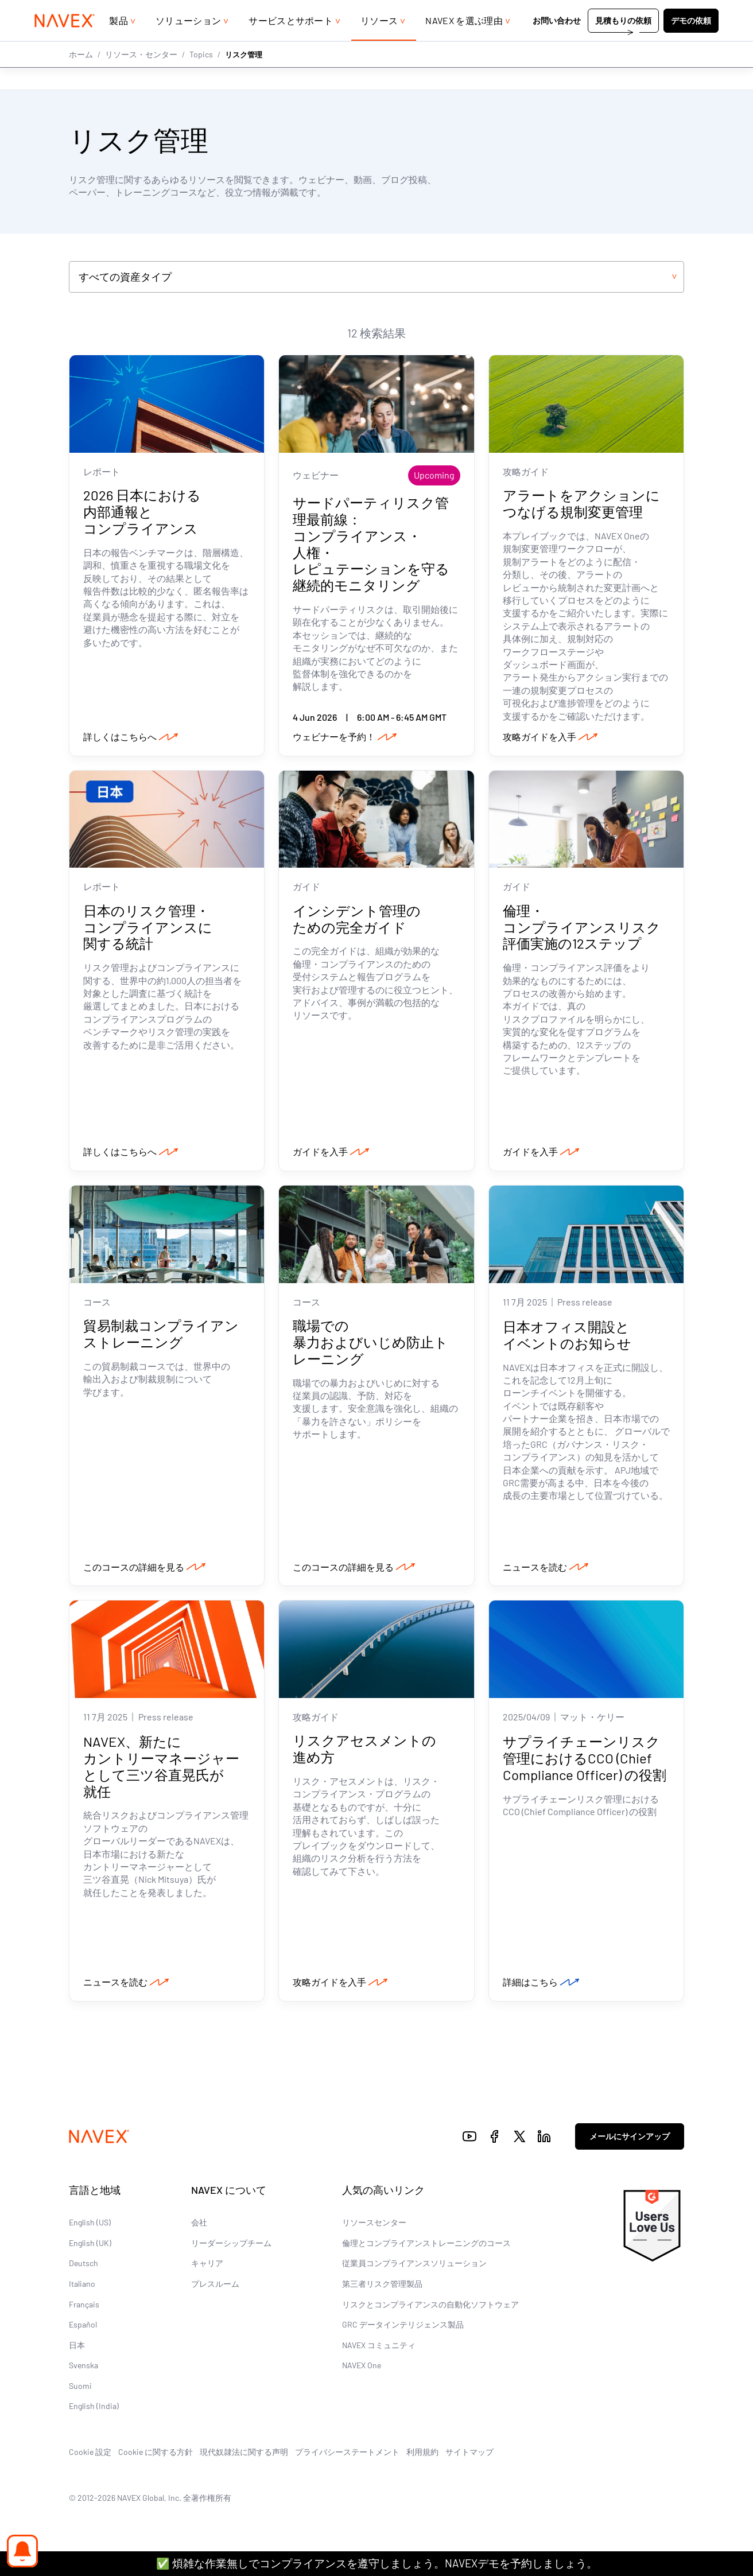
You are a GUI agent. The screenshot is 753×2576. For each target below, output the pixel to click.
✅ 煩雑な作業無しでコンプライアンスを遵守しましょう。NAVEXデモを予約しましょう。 (376, 2563)
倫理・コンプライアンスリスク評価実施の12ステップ (582, 929)
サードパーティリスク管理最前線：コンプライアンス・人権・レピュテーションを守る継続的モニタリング (371, 545)
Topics (201, 76)
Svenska (83, 2369)
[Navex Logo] (64, 43)
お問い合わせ (557, 43)
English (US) (90, 2226)
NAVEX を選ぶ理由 (464, 43)
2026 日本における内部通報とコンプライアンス (142, 513)
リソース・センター (141, 76)
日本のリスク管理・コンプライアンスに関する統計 (147, 929)
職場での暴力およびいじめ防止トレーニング (370, 1345)
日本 (77, 2349)
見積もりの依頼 (623, 43)
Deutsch (83, 2267)
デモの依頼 (691, 43)
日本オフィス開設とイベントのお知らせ (567, 1337)
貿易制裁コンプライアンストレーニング (161, 1336)
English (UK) (90, 2247)
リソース (379, 43)
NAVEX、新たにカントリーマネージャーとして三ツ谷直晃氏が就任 (161, 1770)
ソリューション (188, 43)
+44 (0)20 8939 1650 (617, 11)
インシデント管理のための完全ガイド (357, 920)
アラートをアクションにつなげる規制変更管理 (581, 504)
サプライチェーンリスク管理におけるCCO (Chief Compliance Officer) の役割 (584, 1762)
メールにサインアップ (629, 2139)
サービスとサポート (291, 43)
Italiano (82, 2288)
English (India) (94, 2410)
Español (83, 2328)
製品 (118, 43)
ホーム (81, 76)
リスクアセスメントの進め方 (364, 1752)
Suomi (80, 2390)
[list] (695, 11)
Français (84, 2308)
